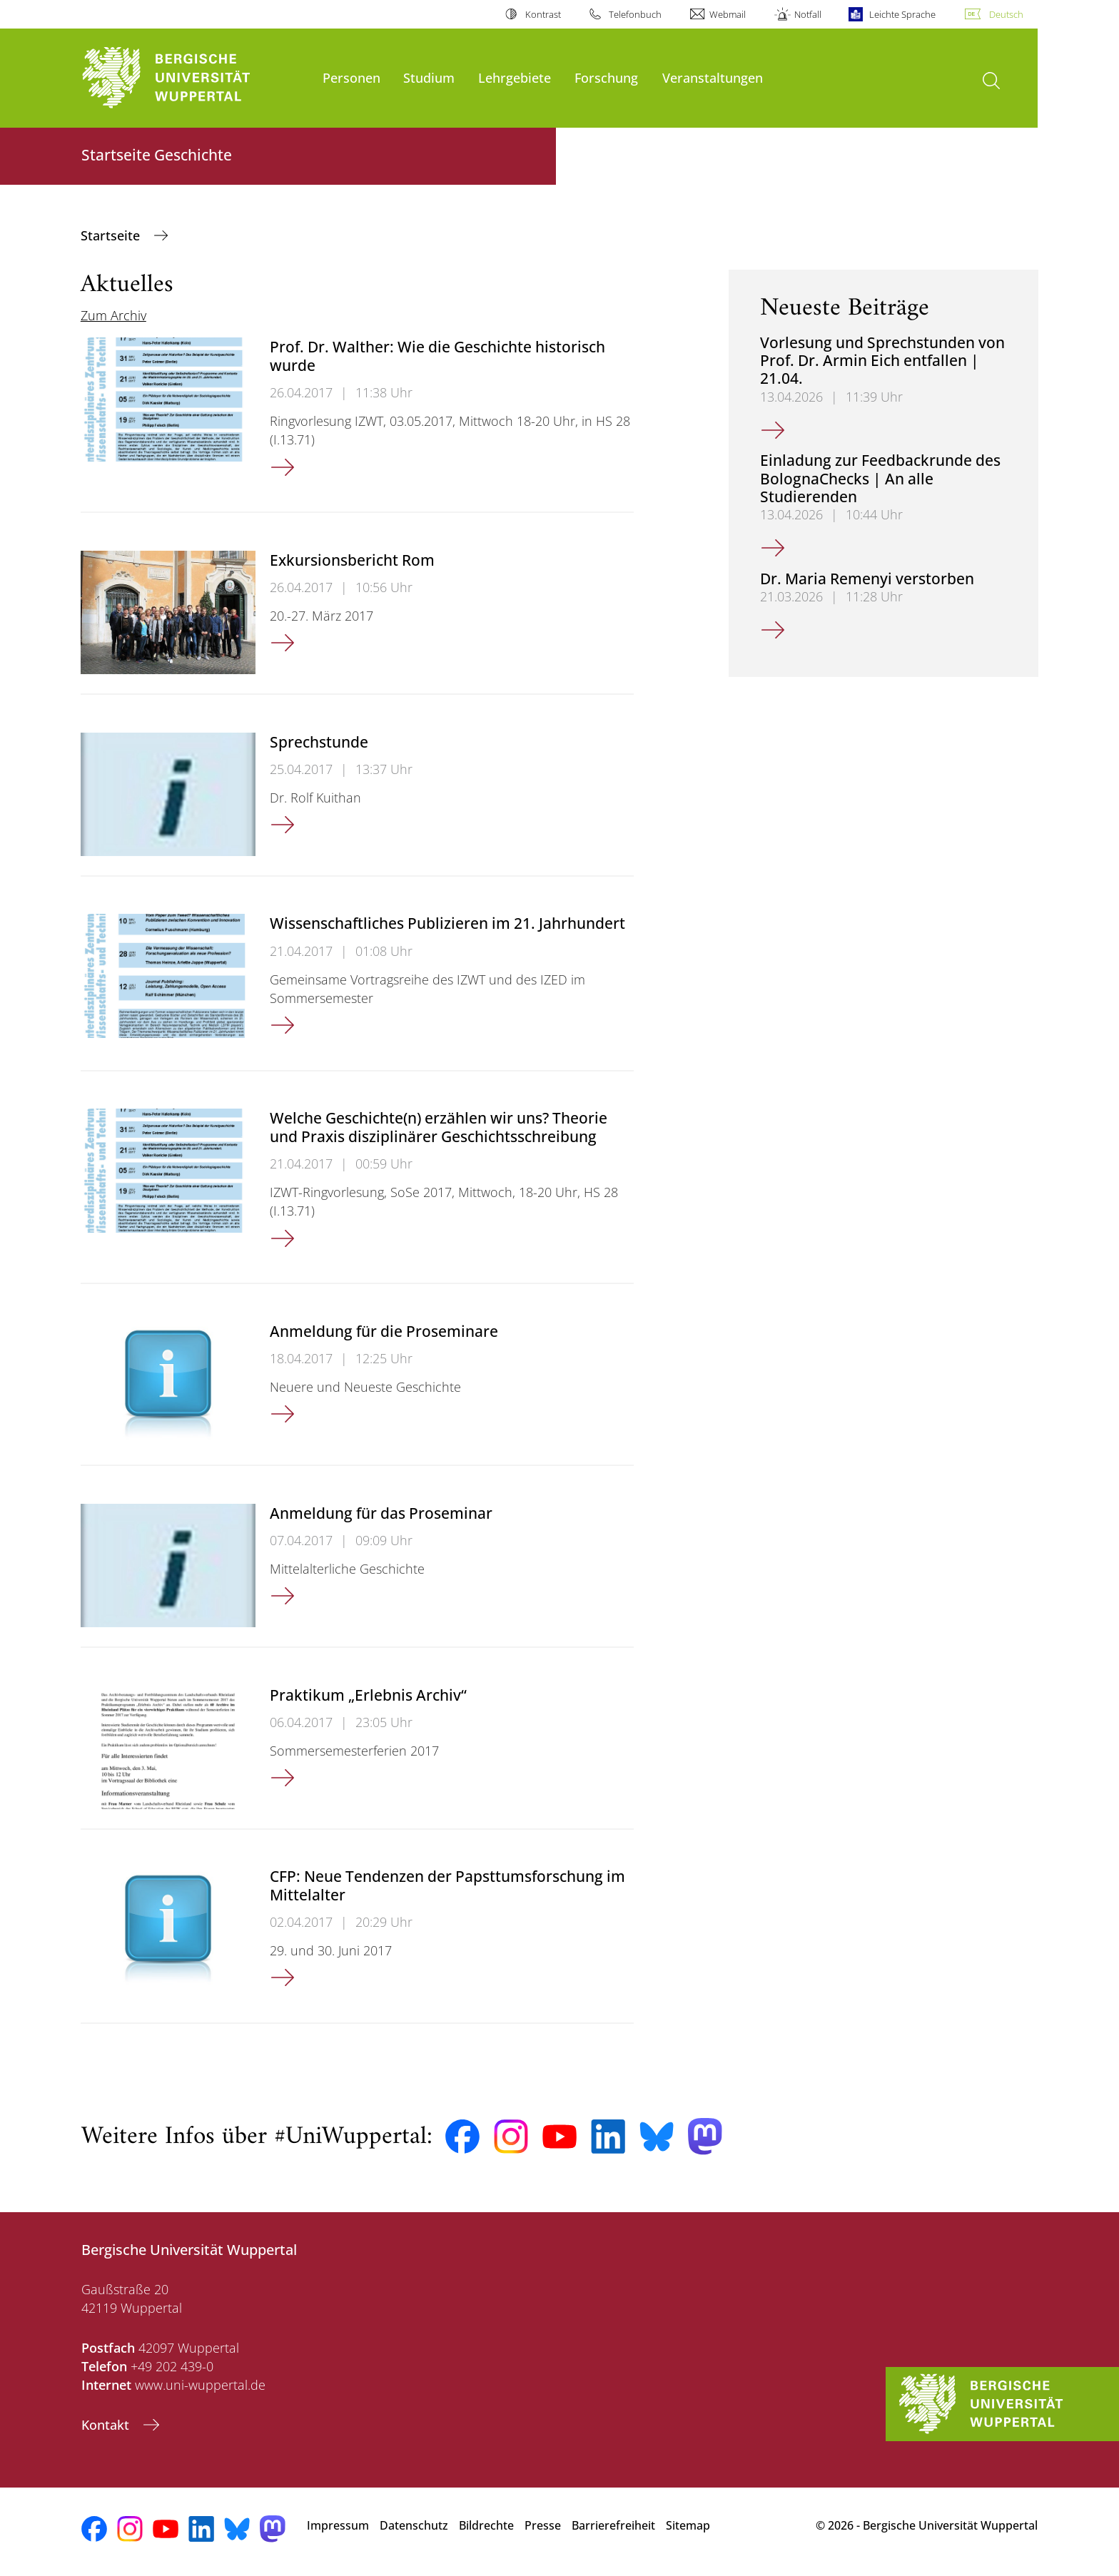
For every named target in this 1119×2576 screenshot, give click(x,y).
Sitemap (688, 2525)
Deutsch (1006, 14)
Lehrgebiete (514, 77)
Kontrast (543, 14)
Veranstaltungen (712, 77)
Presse (543, 2525)
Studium (429, 77)
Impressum (338, 2525)
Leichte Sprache (902, 14)
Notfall (807, 14)
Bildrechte (486, 2525)
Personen (351, 77)
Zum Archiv (113, 315)
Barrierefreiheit (613, 2525)
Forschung (606, 77)
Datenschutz (414, 2525)
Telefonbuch (635, 14)
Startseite (112, 235)
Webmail (727, 14)
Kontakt (107, 2424)
